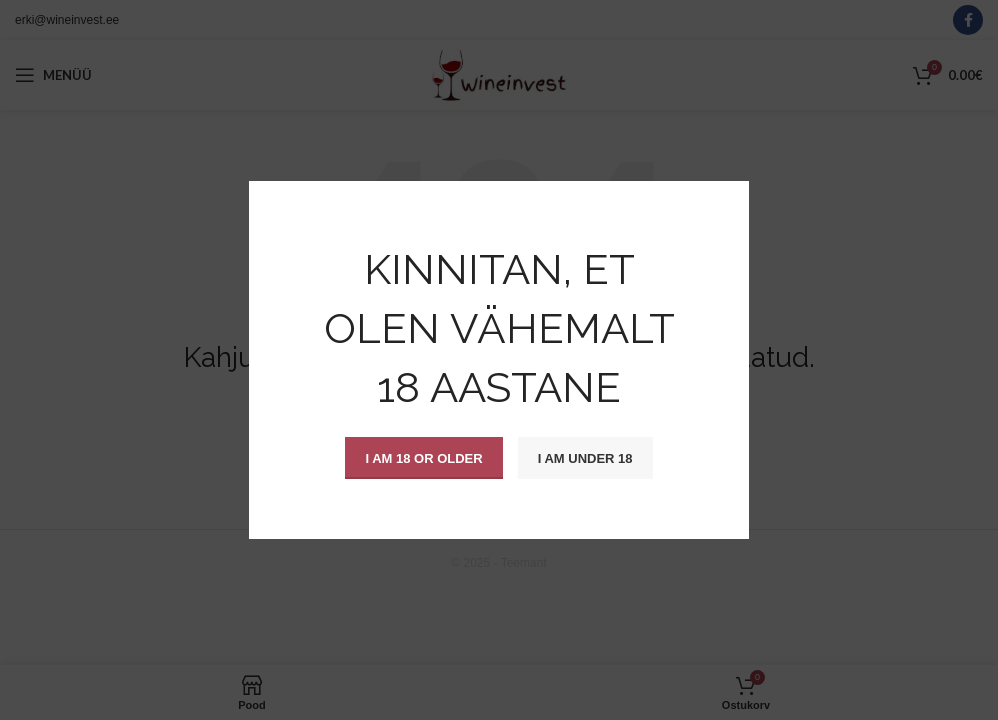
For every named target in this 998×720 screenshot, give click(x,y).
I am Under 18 (585, 457)
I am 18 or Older (423, 457)
